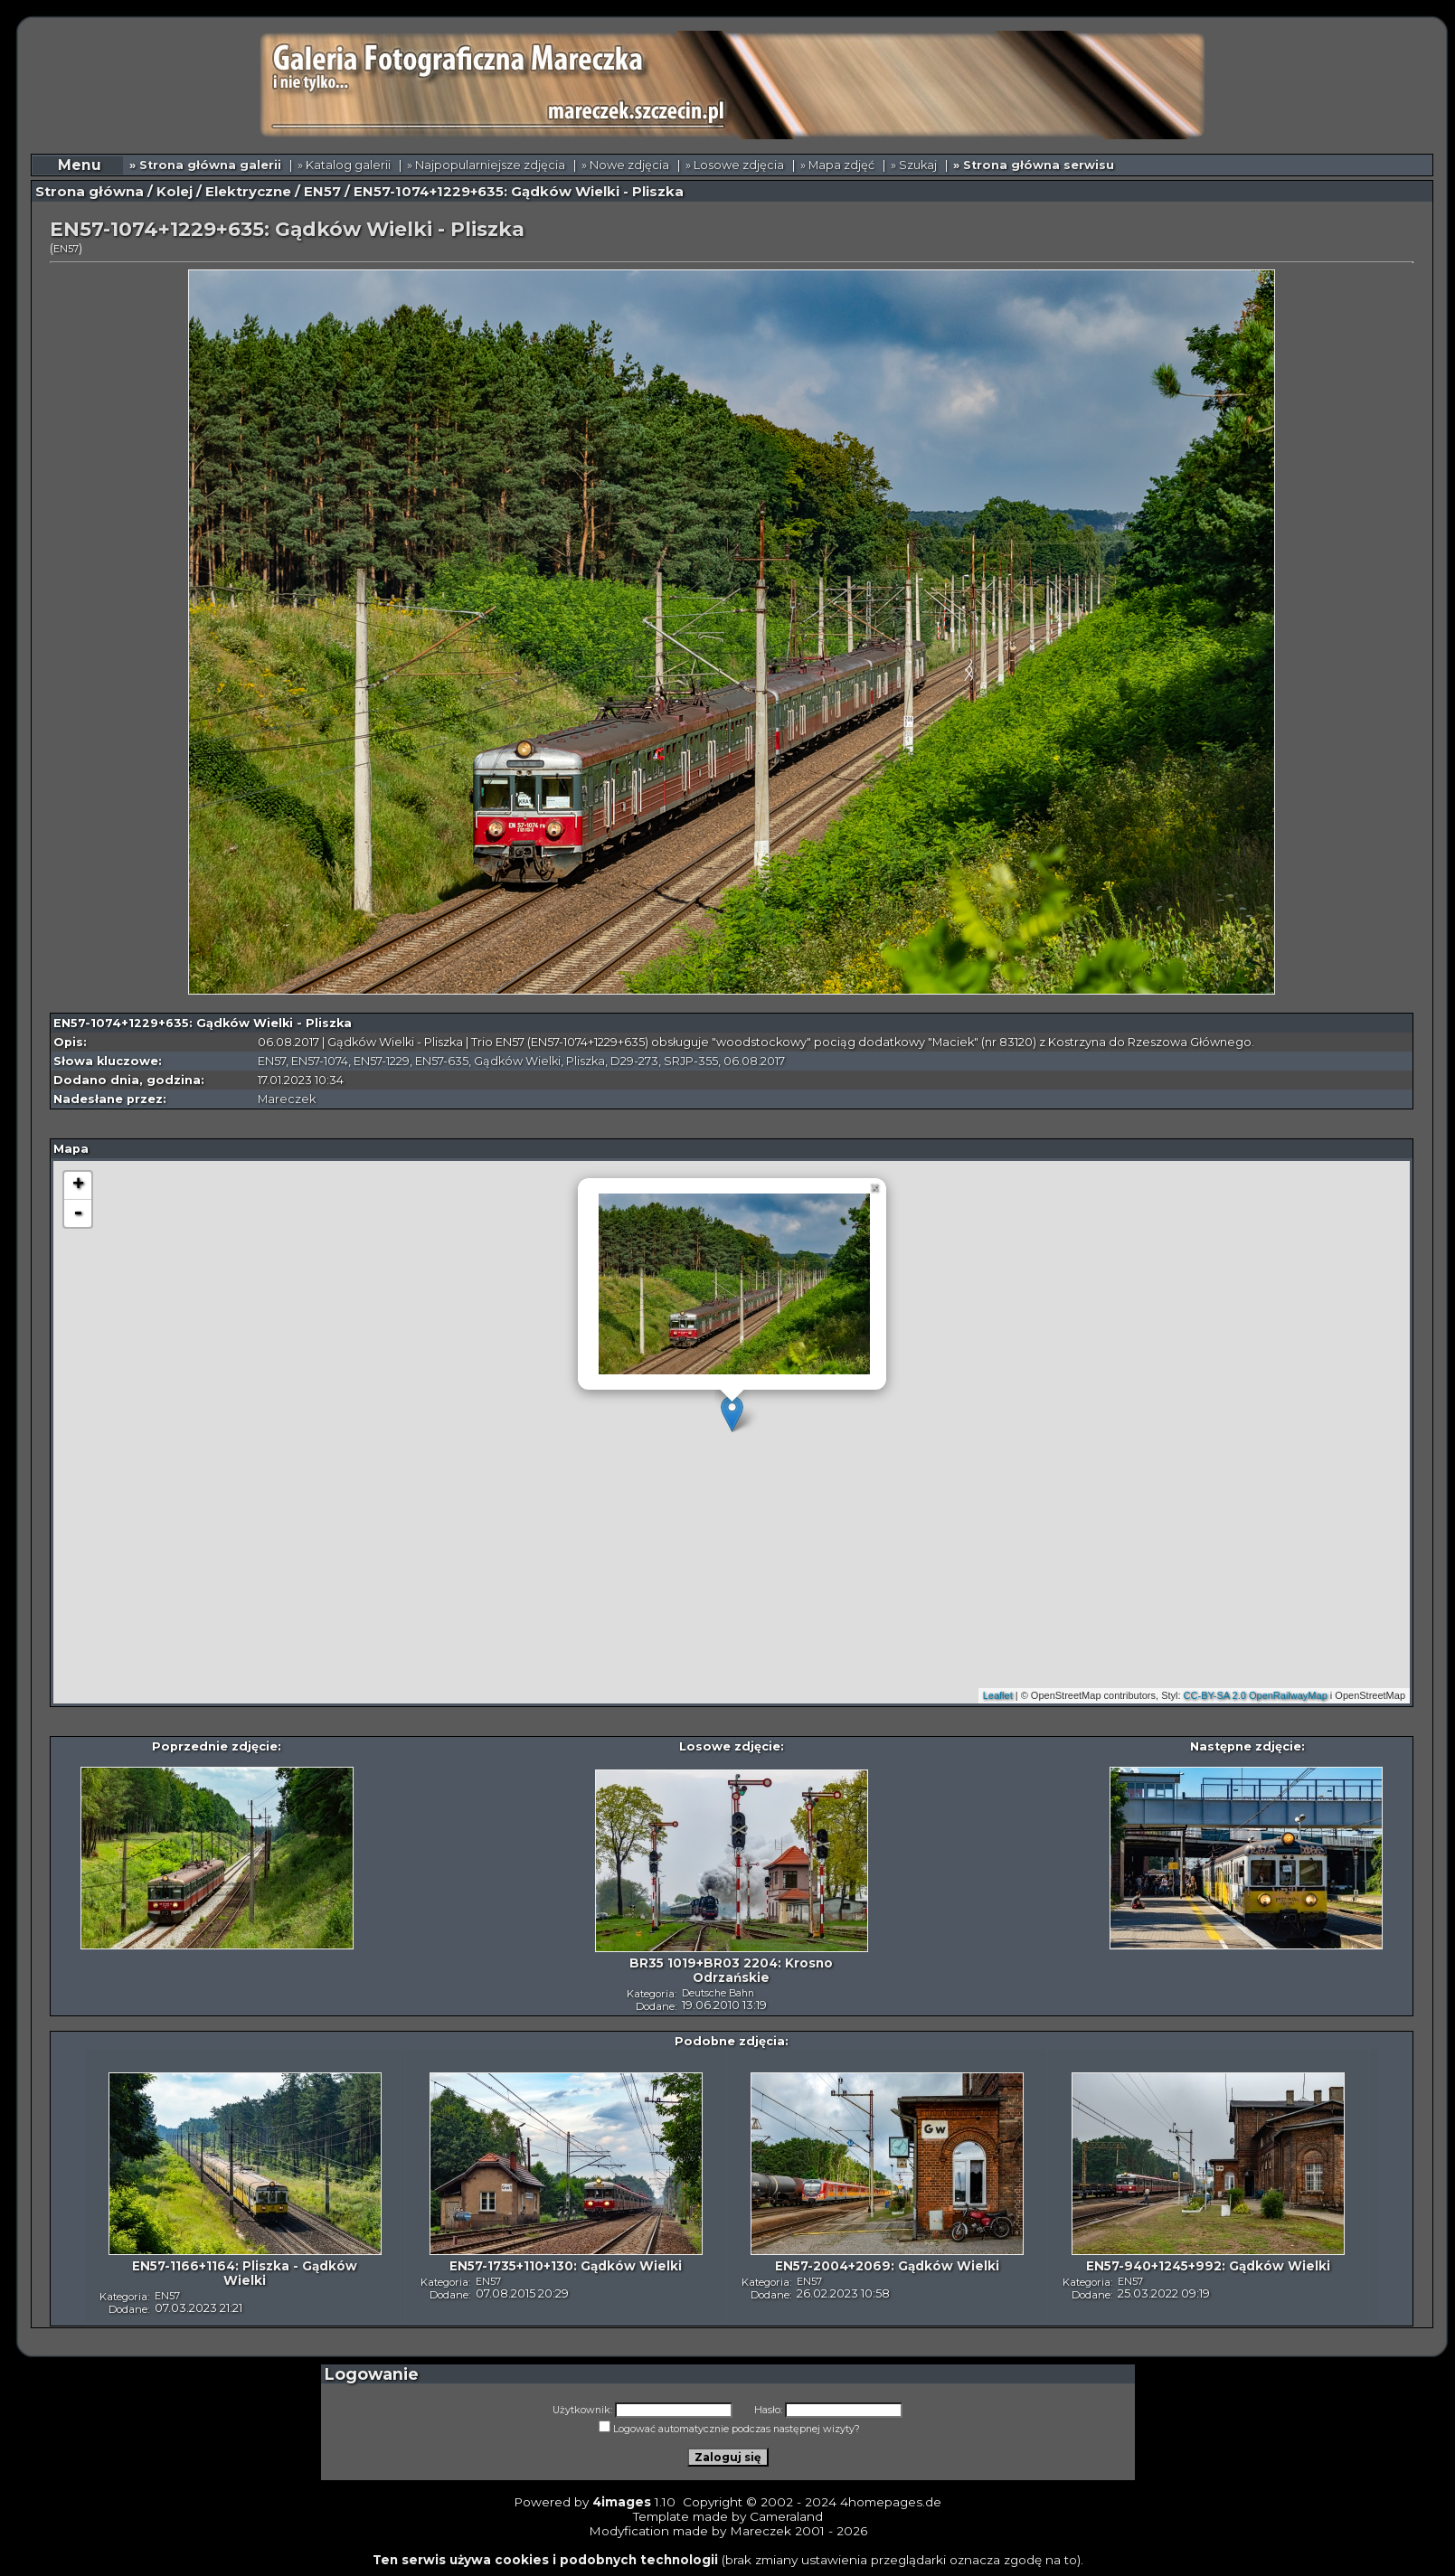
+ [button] (78, 1185)
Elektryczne (248, 192)
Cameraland (786, 2516)
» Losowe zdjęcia (734, 165)
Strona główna (89, 192)
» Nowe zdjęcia (625, 165)
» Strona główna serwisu (1033, 165)
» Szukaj (914, 165)
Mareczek (287, 1099)
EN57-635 (441, 1061)
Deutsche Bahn (718, 1992)
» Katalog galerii (344, 165)
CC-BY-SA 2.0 (1215, 1695)
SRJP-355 (691, 1061)
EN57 (322, 192)
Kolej (174, 192)
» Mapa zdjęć (837, 165)
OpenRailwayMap (1288, 1695)
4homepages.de (890, 2502)
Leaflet (998, 1695)
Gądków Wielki (517, 1061)
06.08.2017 (754, 1061)
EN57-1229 (382, 1061)
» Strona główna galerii (205, 165)
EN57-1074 (319, 1061)
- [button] (77, 1213)
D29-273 (634, 1061)
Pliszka (585, 1061)
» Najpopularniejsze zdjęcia (486, 165)
